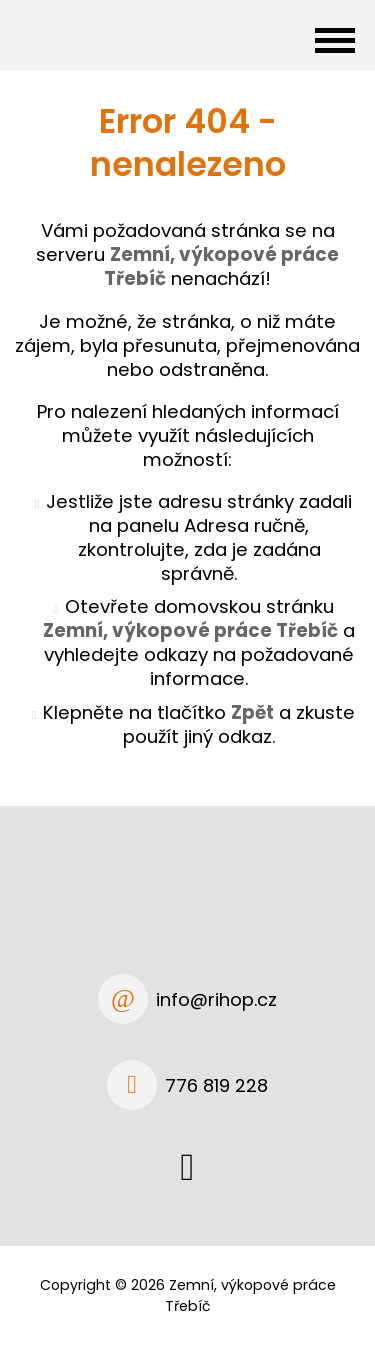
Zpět (252, 712)
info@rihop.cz (216, 999)
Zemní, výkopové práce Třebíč (190, 630)
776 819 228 (216, 1085)
